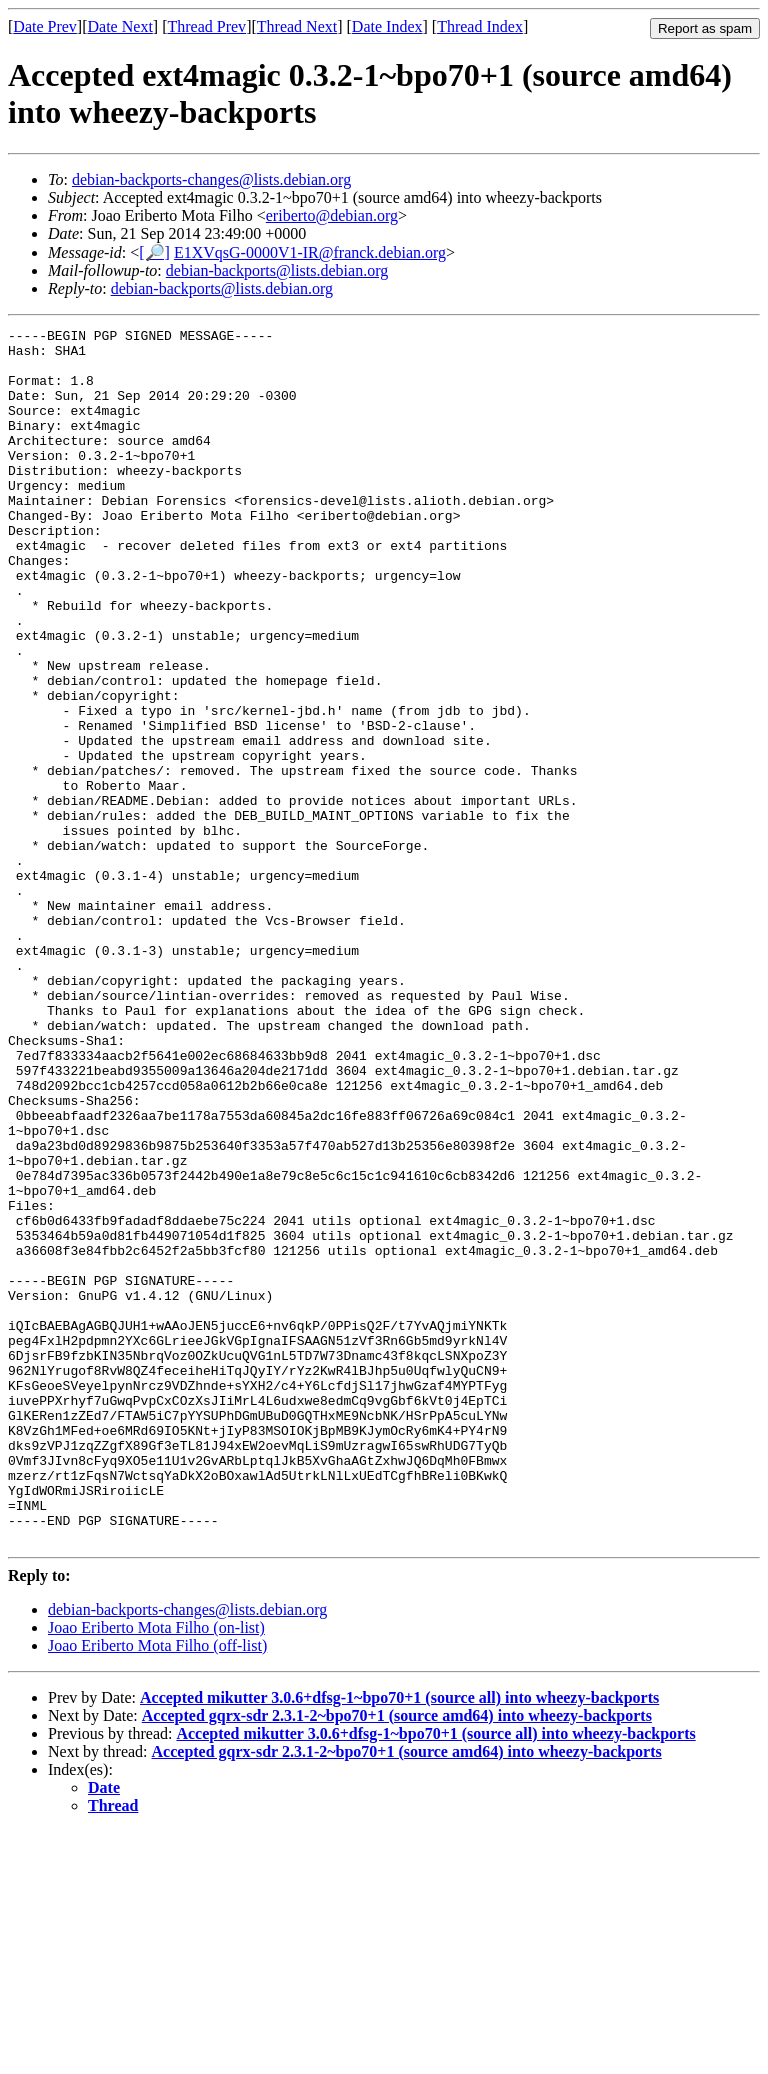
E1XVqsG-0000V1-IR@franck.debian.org (310, 252)
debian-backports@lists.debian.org (277, 270)
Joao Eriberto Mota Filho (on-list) (156, 1870)
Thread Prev (206, 26)
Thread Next (297, 26)
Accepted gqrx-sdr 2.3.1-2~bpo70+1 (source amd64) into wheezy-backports (397, 1958)
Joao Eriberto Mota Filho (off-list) (157, 1888)
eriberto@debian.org (332, 215)
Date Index (387, 26)
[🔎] (154, 252)
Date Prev (45, 26)
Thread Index (480, 26)
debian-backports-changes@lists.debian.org (211, 179)
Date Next (120, 26)
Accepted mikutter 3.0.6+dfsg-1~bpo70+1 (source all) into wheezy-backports (399, 1940)
